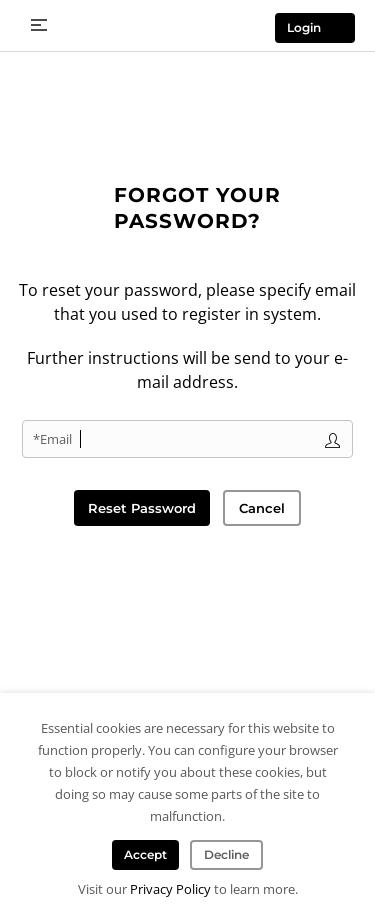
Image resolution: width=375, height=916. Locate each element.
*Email (52, 439)
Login (304, 27)
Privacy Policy (170, 889)
